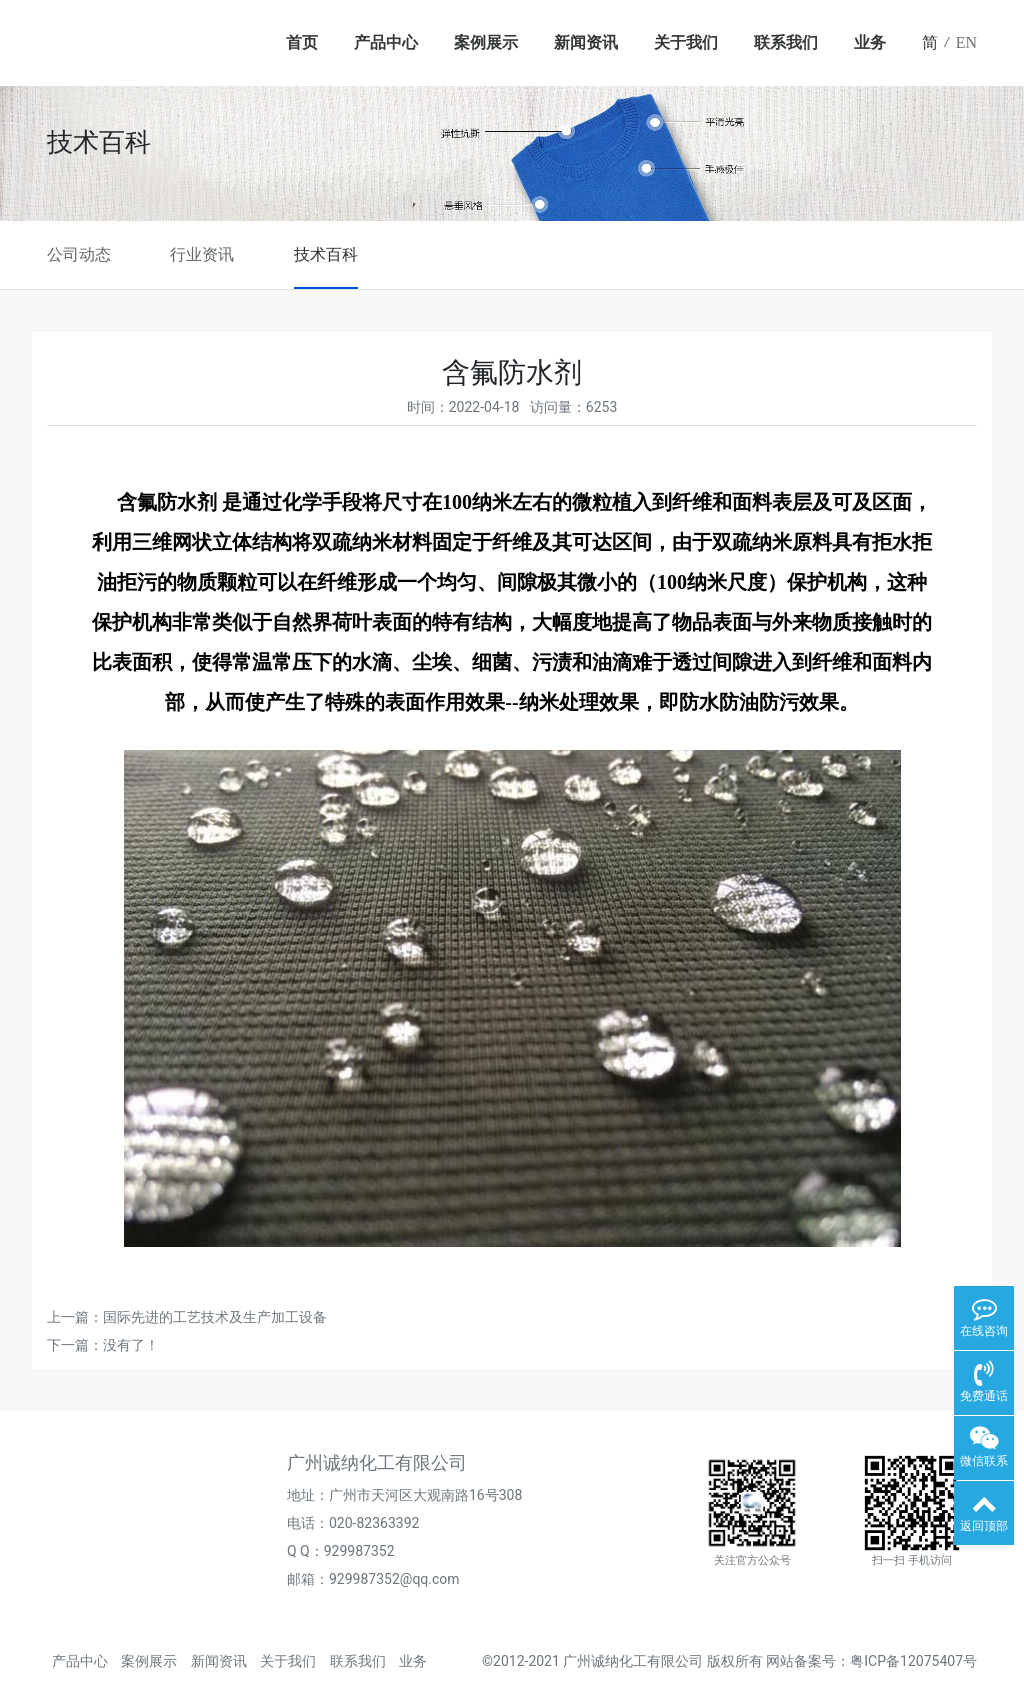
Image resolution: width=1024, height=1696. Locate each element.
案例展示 (486, 42)
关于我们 (686, 42)
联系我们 (786, 42)
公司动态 (79, 254)
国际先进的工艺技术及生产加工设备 (215, 1317)
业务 (870, 42)
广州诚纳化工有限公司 (633, 1661)
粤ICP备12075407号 (913, 1661)
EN (966, 42)
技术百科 (326, 254)
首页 (302, 42)
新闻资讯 (586, 42)
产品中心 (386, 42)
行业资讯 (202, 254)
